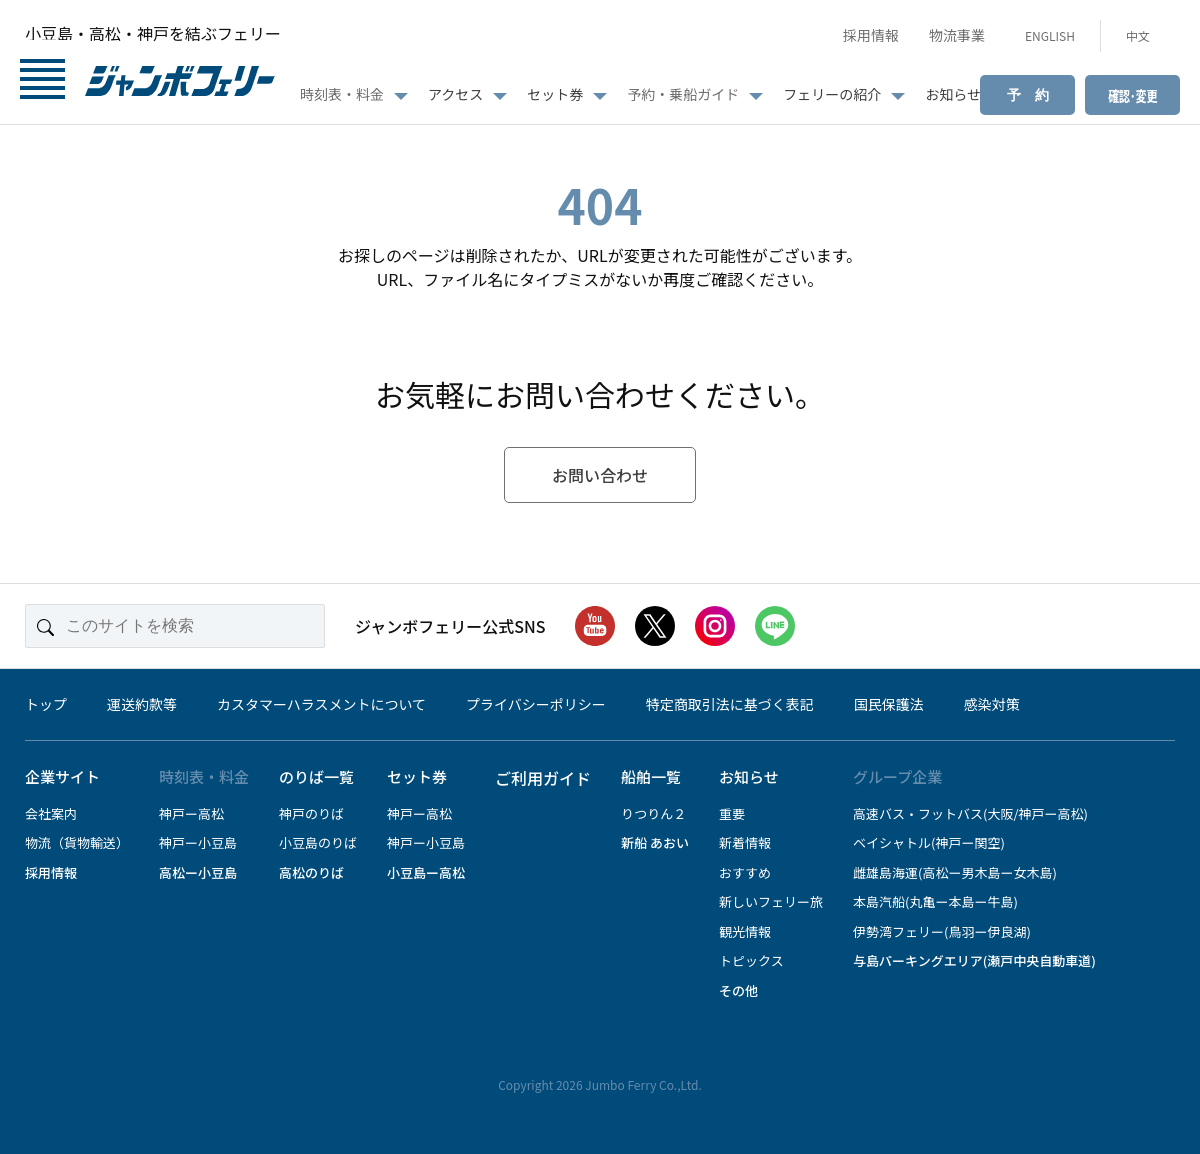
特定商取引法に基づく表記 (730, 704)
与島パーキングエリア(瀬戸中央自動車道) (974, 960)
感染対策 (992, 704)
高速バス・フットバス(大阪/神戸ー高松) (970, 813)
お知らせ (953, 94)
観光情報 (745, 931)
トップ (46, 704)
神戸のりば (311, 813)
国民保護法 (889, 704)
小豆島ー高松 (426, 872)
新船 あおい (655, 842)
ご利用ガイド (543, 778)
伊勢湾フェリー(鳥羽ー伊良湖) (942, 931)
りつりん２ (653, 813)
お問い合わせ (600, 475)
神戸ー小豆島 (198, 842)
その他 (738, 990)
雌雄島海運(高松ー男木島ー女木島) (955, 872)
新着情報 (745, 842)
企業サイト (62, 776)
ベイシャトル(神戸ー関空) (929, 842)
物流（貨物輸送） (77, 842)
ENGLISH (1050, 35)
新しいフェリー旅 (771, 901)
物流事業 (957, 35)
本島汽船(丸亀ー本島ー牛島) (935, 901)
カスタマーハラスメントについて (321, 704)
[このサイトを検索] (175, 626)
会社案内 (51, 813)
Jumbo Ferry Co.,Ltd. (643, 1084)
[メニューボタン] (42, 83)
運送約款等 (142, 704)
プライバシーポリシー (536, 704)
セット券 (555, 94)
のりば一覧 (316, 776)
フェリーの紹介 (832, 94)
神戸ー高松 (191, 813)
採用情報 (871, 35)
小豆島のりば (318, 842)
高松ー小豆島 (198, 872)
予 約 (1028, 95)
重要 (732, 813)
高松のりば (311, 872)
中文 (1138, 35)
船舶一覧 (651, 776)
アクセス (455, 94)
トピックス (751, 960)
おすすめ (745, 872)
